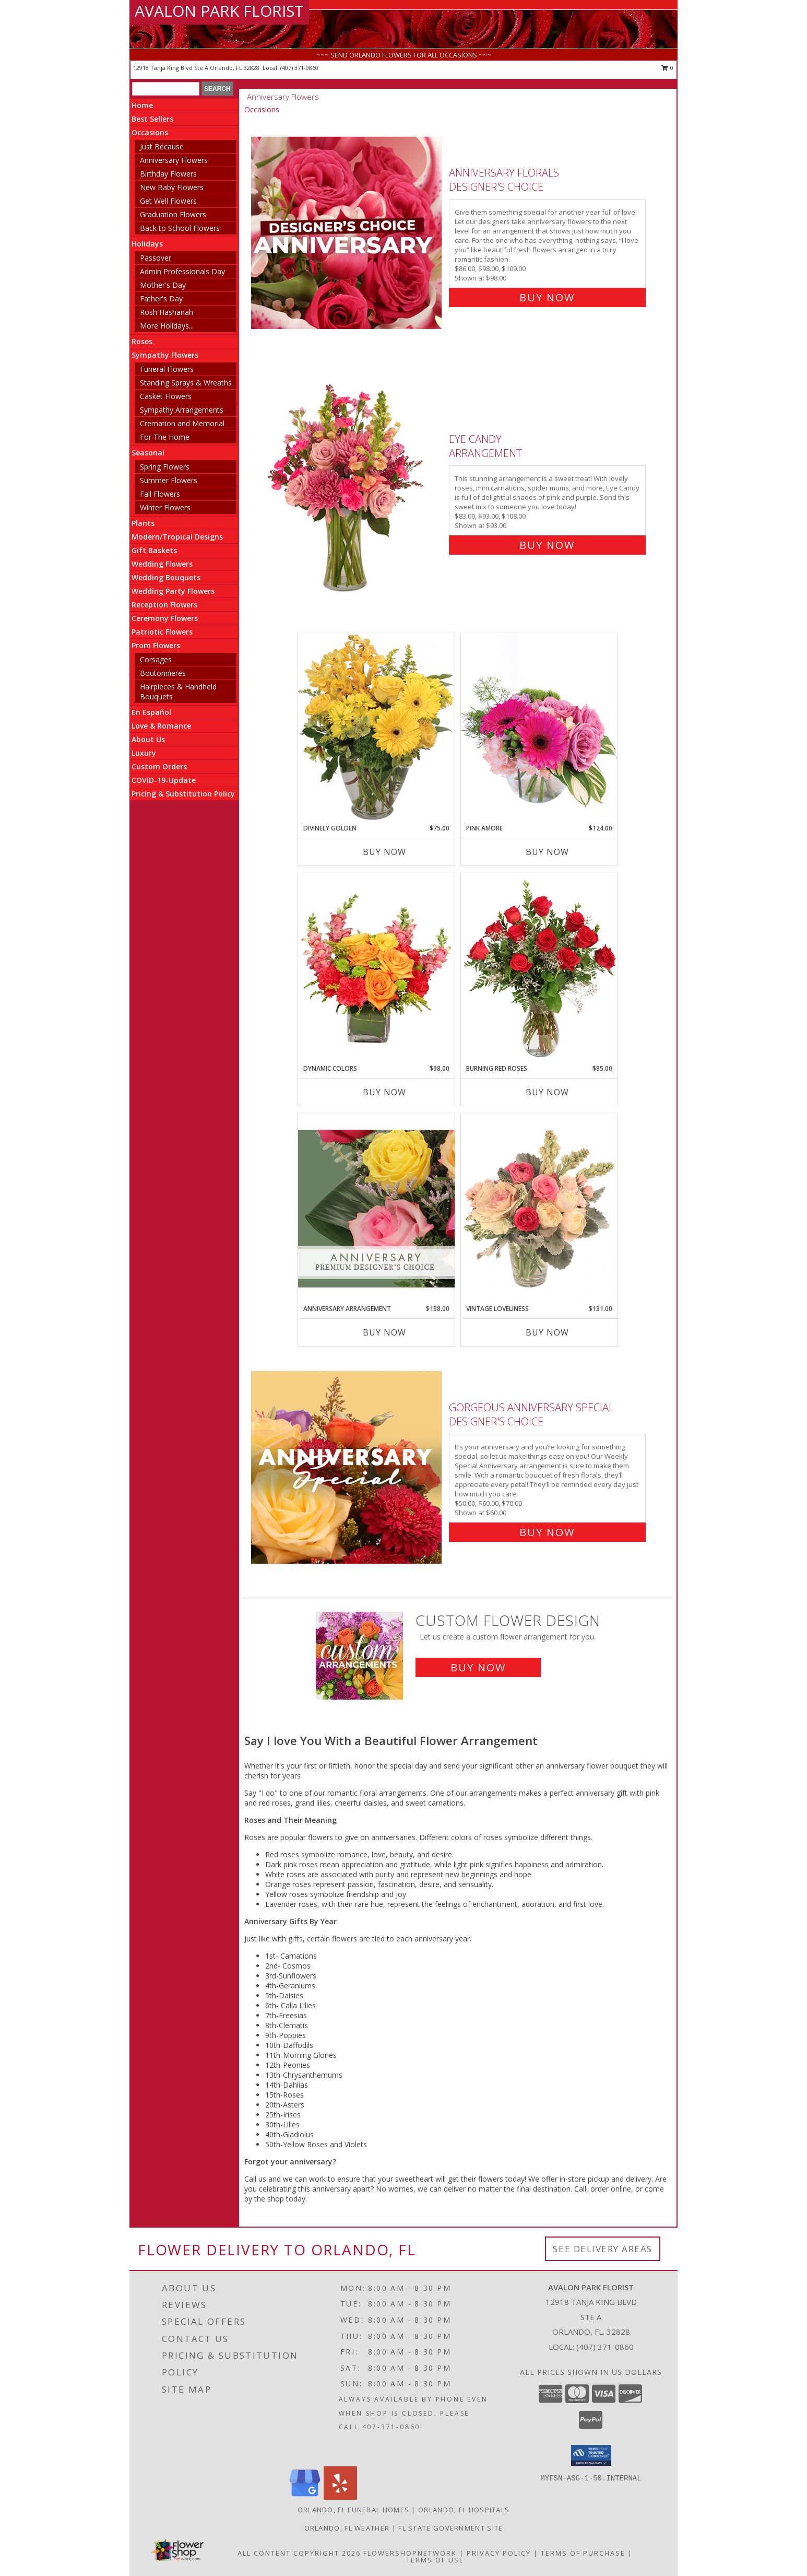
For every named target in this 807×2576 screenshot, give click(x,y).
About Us (148, 739)
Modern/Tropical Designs (177, 537)
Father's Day (161, 298)
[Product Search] (165, 89)
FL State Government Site (450, 2528)
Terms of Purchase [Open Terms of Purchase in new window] (583, 2553)
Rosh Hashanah (166, 312)
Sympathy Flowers (165, 355)
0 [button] (667, 68)
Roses (142, 341)
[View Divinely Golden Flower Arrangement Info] (376, 728)
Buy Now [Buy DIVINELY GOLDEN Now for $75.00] (384, 852)
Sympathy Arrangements (181, 410)
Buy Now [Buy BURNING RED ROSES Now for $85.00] (547, 1092)
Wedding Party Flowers (173, 591)
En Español (151, 712)
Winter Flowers (165, 507)
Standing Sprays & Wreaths (186, 383)
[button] (591, 2455)
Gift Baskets (154, 550)
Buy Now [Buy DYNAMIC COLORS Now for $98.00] (384, 1092)
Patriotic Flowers (162, 632)
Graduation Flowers (173, 214)
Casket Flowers (166, 396)
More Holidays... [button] (167, 326)
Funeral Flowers (167, 369)
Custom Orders (159, 766)
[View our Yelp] (340, 2497)
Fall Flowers (160, 494)
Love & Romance (161, 726)
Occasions (150, 132)
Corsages (156, 659)
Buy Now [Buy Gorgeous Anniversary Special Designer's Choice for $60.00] (547, 1532)
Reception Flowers (164, 605)
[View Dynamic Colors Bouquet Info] (376, 968)
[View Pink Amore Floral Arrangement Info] (539, 728)
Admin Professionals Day (182, 271)
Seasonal (148, 453)
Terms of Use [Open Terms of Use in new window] (435, 2560)
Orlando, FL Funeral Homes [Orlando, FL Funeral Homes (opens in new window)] (354, 2509)
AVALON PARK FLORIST (219, 10)
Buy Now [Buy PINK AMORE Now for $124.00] (547, 852)
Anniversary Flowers (174, 160)
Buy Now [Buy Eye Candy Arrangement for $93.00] (547, 545)
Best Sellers (152, 119)
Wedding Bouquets (166, 577)
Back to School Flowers (180, 228)
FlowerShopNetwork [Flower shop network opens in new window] (410, 2553)
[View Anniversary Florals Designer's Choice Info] (347, 233)
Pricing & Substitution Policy (183, 794)
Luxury (144, 753)
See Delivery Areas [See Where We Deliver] (602, 2249)
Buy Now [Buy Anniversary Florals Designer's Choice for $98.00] (547, 297)
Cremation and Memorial (182, 423)
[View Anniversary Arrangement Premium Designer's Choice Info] (376, 1208)
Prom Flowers (156, 645)
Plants (143, 523)
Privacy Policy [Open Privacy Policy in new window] (499, 2553)
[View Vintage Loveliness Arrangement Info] (539, 1209)
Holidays (147, 244)
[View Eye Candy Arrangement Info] (347, 490)
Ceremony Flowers (165, 618)
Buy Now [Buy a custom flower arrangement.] (478, 1667)
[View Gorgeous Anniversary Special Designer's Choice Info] (347, 1467)
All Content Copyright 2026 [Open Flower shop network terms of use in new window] (299, 2553)
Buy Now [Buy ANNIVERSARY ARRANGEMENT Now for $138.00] (384, 1332)
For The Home (164, 437)
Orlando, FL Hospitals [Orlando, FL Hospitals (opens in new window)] (463, 2509)
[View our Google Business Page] (305, 2497)
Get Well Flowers (168, 201)
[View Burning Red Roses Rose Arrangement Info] (539, 968)
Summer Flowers (168, 480)
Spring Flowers (164, 467)
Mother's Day (163, 285)
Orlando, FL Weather (347, 2528)
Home (142, 105)
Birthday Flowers (168, 174)
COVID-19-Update (164, 780)
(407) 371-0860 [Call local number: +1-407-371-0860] (299, 68)
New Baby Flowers (172, 187)
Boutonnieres (163, 673)
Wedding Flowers (162, 564)
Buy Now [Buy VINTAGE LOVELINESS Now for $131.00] (547, 1332)
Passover (155, 258)
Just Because (162, 146)
